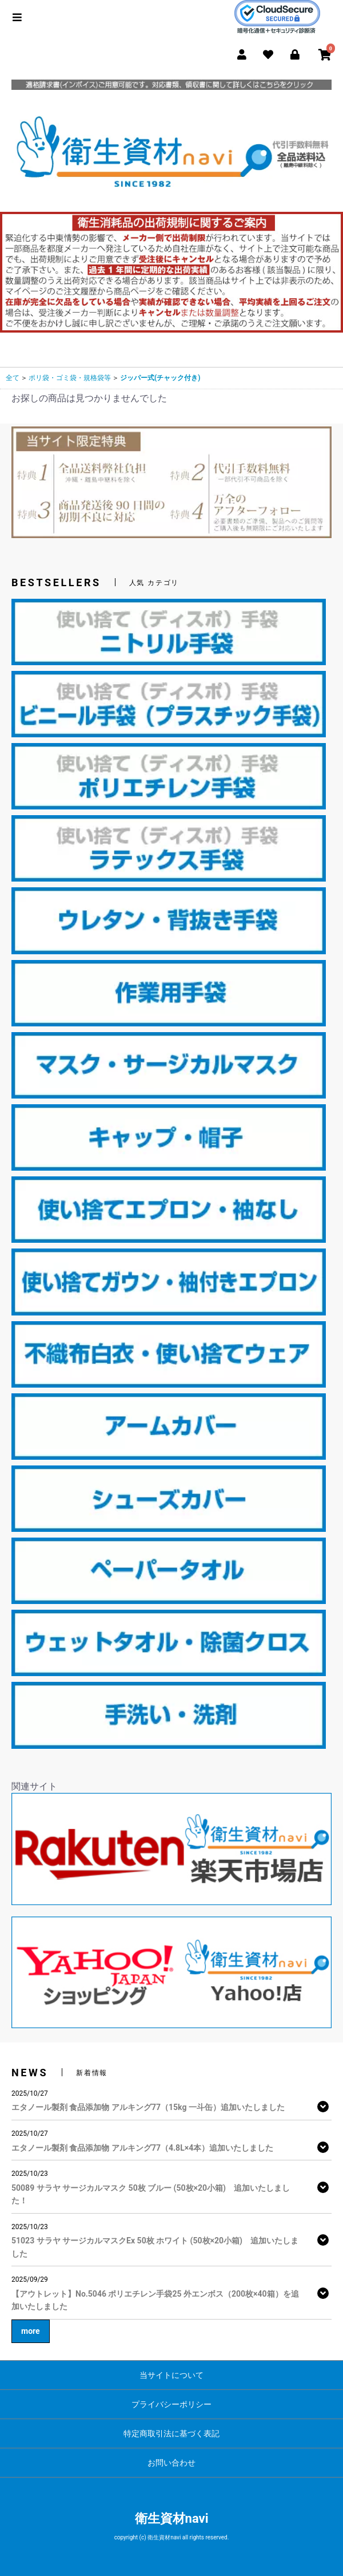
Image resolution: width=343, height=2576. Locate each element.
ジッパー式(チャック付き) (160, 378)
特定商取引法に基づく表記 (171, 2433)
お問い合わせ (171, 2462)
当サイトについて (171, 2375)
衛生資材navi (172, 2518)
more (30, 2331)
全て (12, 378)
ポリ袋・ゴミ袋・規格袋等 (70, 378)
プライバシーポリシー (171, 2404)
